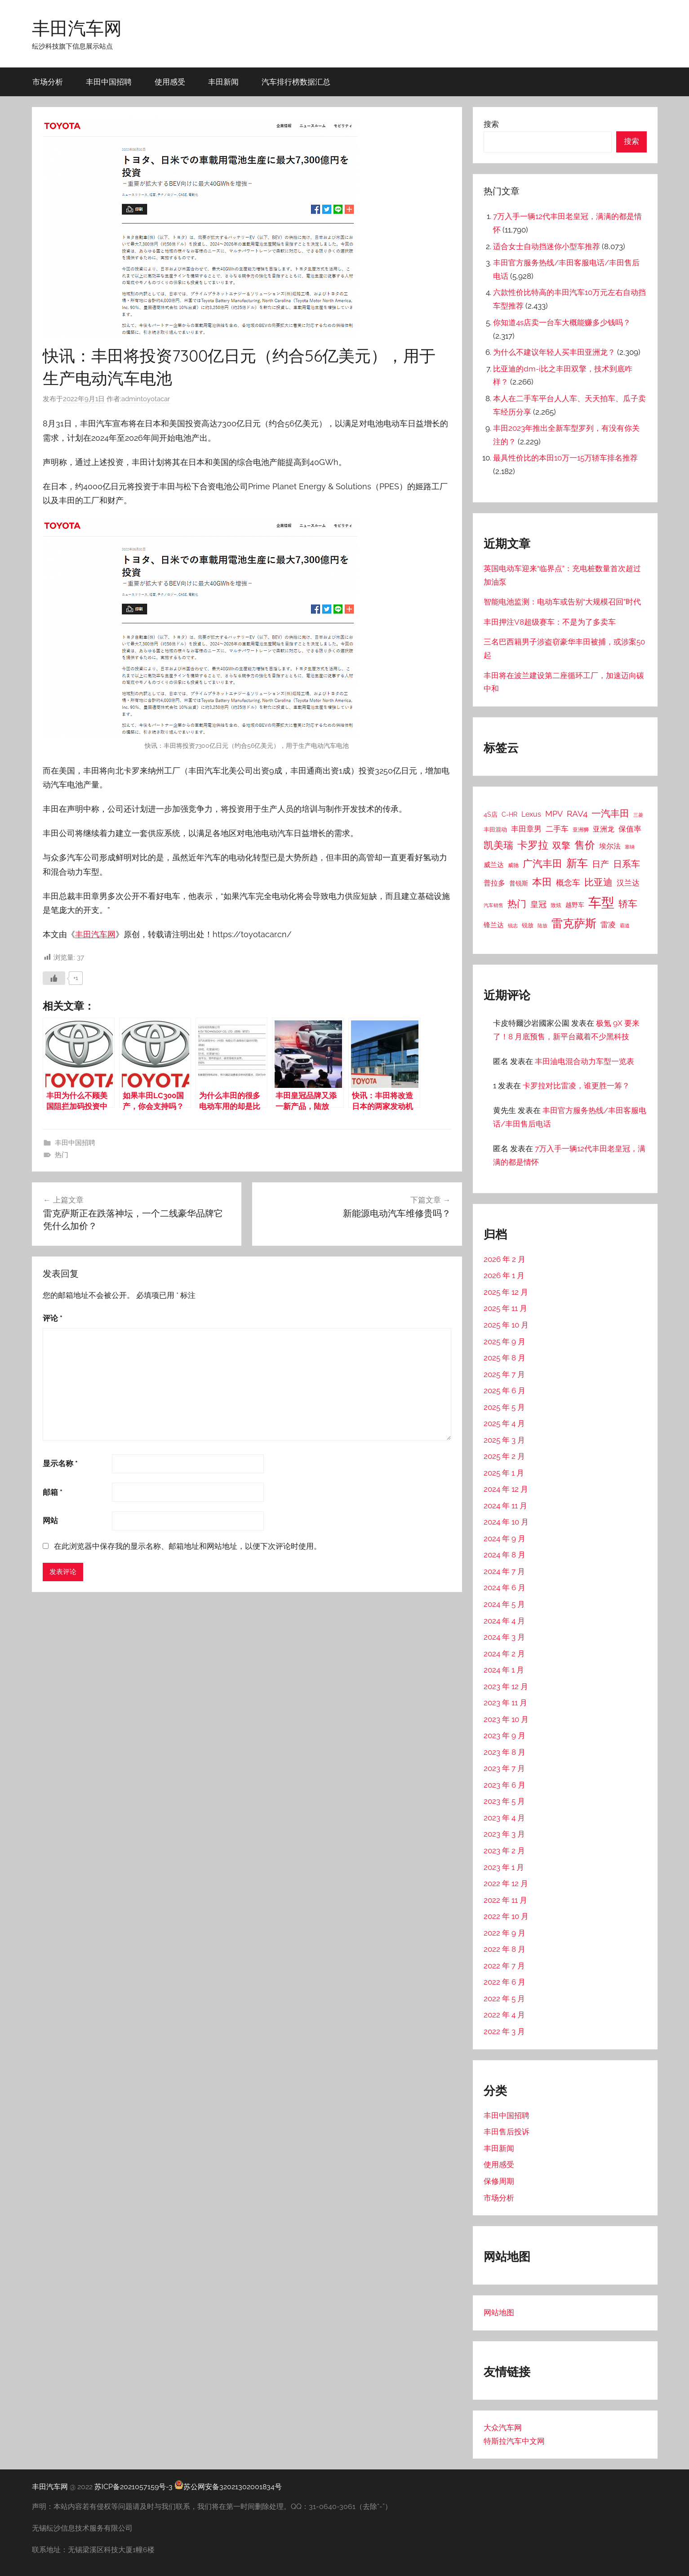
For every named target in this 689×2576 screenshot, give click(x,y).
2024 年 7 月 (504, 1571)
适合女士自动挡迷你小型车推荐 (546, 246)
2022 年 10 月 (506, 1916)
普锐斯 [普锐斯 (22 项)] (518, 883)
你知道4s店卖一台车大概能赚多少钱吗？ (562, 322)
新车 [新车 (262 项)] (577, 863)
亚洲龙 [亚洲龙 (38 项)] (603, 829)
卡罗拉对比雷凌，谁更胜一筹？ (576, 1085)
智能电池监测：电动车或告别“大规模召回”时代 (562, 601)
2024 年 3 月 (504, 1636)
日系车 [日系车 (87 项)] (626, 864)
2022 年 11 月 (505, 1900)
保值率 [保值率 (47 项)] (629, 828)
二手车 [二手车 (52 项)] (557, 828)
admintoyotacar (145, 399)
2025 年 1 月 (504, 1472)
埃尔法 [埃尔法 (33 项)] (610, 846)
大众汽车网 (503, 2427)
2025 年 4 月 (504, 1423)
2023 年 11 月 (505, 1702)
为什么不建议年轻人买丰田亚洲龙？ (554, 352)
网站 (50, 1520)
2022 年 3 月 (504, 2031)
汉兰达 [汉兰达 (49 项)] (628, 882)
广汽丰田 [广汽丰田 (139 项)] (542, 863)
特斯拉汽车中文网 (514, 2441)
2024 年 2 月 (504, 1653)
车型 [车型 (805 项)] (601, 902)
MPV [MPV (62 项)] (554, 813)
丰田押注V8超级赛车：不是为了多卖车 (550, 621)
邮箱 (52, 1492)
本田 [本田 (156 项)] (542, 882)
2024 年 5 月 (504, 1604)
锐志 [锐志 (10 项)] (513, 925)
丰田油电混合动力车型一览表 (584, 1061)
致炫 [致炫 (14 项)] (556, 905)
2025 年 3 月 (504, 1440)
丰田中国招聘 (109, 81)
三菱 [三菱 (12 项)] (638, 815)
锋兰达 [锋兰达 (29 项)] (494, 925)
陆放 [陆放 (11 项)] (542, 926)
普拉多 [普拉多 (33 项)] (494, 883)
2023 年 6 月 (504, 1784)
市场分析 (47, 81)
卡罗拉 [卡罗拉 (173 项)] (532, 845)
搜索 (491, 124)
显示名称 (60, 1463)
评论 (52, 1318)
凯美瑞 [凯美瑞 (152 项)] (498, 845)
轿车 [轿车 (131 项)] (627, 903)
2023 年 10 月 (506, 1719)
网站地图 (499, 2312)
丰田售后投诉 (506, 2131)
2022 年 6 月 (504, 1981)
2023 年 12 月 (506, 1686)
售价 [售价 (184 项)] (584, 845)
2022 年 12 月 (506, 1883)
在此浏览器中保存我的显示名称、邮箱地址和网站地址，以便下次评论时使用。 (187, 1546)
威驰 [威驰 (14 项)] (513, 865)
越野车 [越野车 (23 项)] (574, 904)
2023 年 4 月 (504, 1817)
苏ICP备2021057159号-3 (133, 2486)
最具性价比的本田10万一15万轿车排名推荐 (565, 457)
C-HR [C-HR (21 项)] (509, 814)
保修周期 (499, 2181)
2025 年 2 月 (504, 1456)
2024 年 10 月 (506, 1521)
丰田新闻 (223, 81)
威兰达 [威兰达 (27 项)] (494, 864)
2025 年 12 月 (506, 1292)
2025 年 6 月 (504, 1390)
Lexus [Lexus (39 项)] (531, 814)
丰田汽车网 (77, 28)
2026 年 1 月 (504, 1275)
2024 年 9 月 (504, 1538)
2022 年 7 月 (504, 1965)
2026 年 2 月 (504, 1259)
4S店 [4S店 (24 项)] (491, 814)
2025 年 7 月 (504, 1374)
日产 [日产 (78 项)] (600, 864)
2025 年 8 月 (504, 1357)
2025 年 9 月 (504, 1341)
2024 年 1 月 (504, 1669)
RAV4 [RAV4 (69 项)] (577, 813)
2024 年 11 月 (505, 1505)
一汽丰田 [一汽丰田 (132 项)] (610, 813)
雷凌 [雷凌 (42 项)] (608, 924)
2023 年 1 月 (504, 1867)
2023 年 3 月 (504, 1833)
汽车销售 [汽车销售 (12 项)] (493, 905)
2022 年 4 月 (504, 2014)
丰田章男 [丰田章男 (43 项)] (526, 828)
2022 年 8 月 (504, 1949)
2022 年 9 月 (504, 1932)
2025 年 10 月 (506, 1324)
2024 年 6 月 (504, 1587)
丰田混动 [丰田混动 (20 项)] (495, 829)
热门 (61, 1155)
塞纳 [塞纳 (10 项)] (630, 847)
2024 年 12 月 (506, 1489)
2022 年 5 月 (504, 1998)
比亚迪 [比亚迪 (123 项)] (598, 882)
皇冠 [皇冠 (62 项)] (538, 904)
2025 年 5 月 (504, 1407)
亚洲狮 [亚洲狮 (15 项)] (581, 829)
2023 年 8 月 (504, 1752)
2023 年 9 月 (504, 1735)
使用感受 (170, 81)
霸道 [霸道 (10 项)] (625, 925)
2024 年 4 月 (504, 1620)
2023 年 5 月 (504, 1801)
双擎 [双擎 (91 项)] (561, 845)
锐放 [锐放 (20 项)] (527, 925)
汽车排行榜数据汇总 (296, 81)
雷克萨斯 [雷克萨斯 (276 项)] (573, 923)
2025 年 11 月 (505, 1308)
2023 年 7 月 (504, 1768)
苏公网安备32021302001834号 (228, 2486)
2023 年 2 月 (504, 1850)
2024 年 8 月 (504, 1554)
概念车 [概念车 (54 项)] (568, 882)
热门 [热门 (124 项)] (516, 903)
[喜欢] (54, 978)
